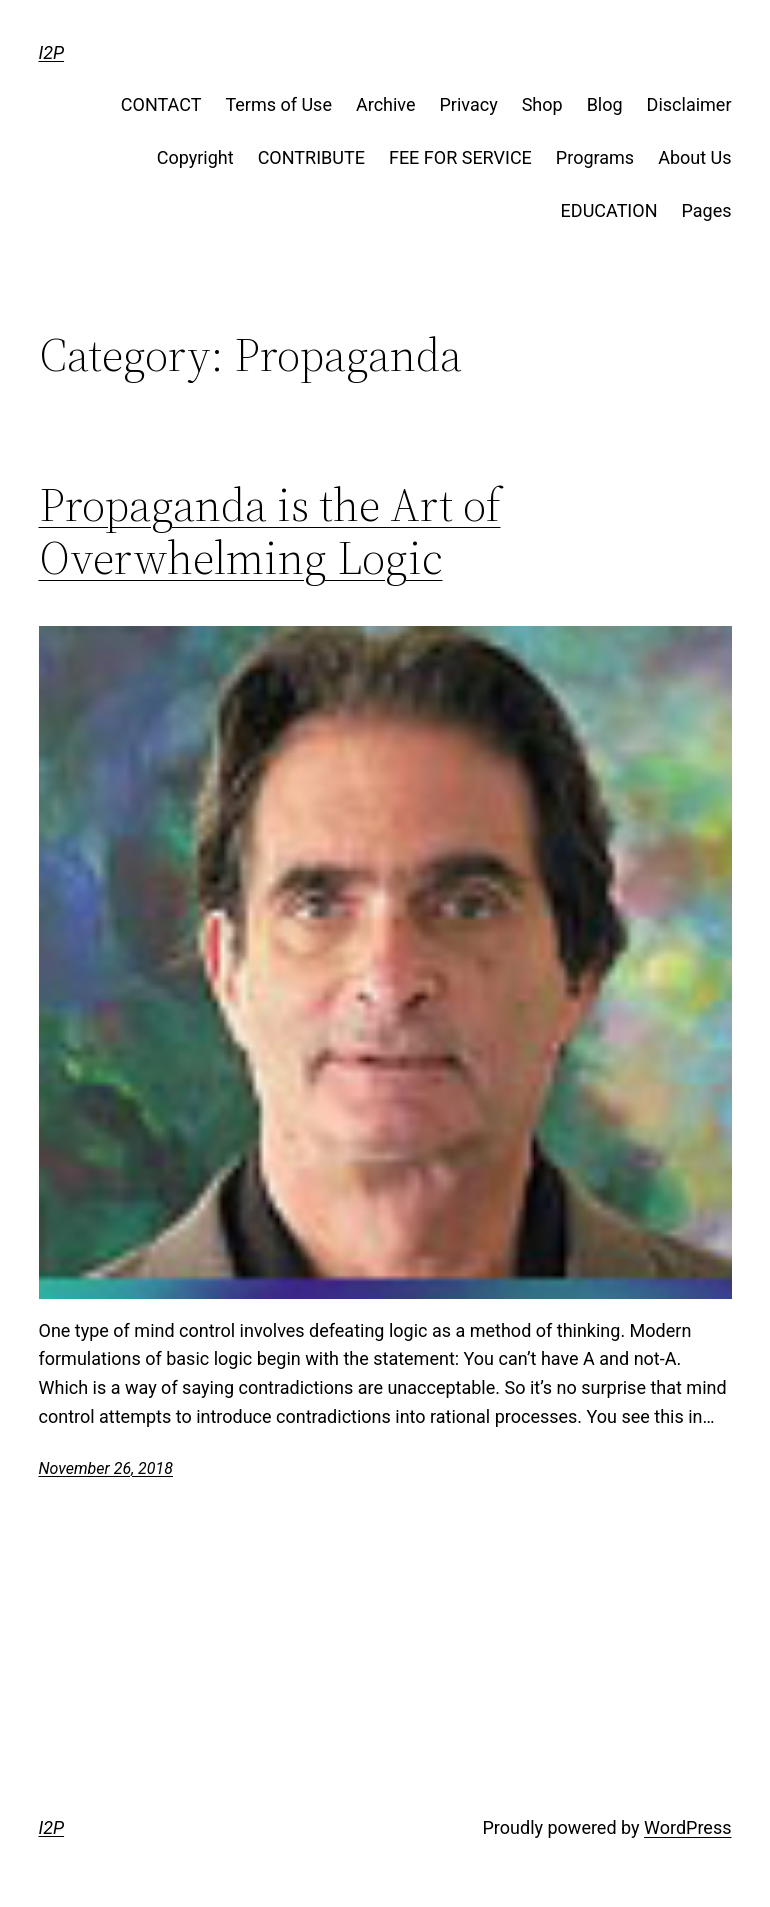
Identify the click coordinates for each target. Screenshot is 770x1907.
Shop (542, 104)
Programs (595, 157)
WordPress (687, 1827)
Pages (707, 210)
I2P (52, 52)
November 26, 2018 (106, 1468)
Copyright (195, 157)
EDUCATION (609, 210)
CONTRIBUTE (311, 157)
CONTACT (161, 104)
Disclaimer (689, 104)
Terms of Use (278, 104)
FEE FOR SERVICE (460, 157)
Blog (605, 104)
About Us (694, 157)
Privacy (469, 104)
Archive (386, 104)
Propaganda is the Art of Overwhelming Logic (270, 531)
